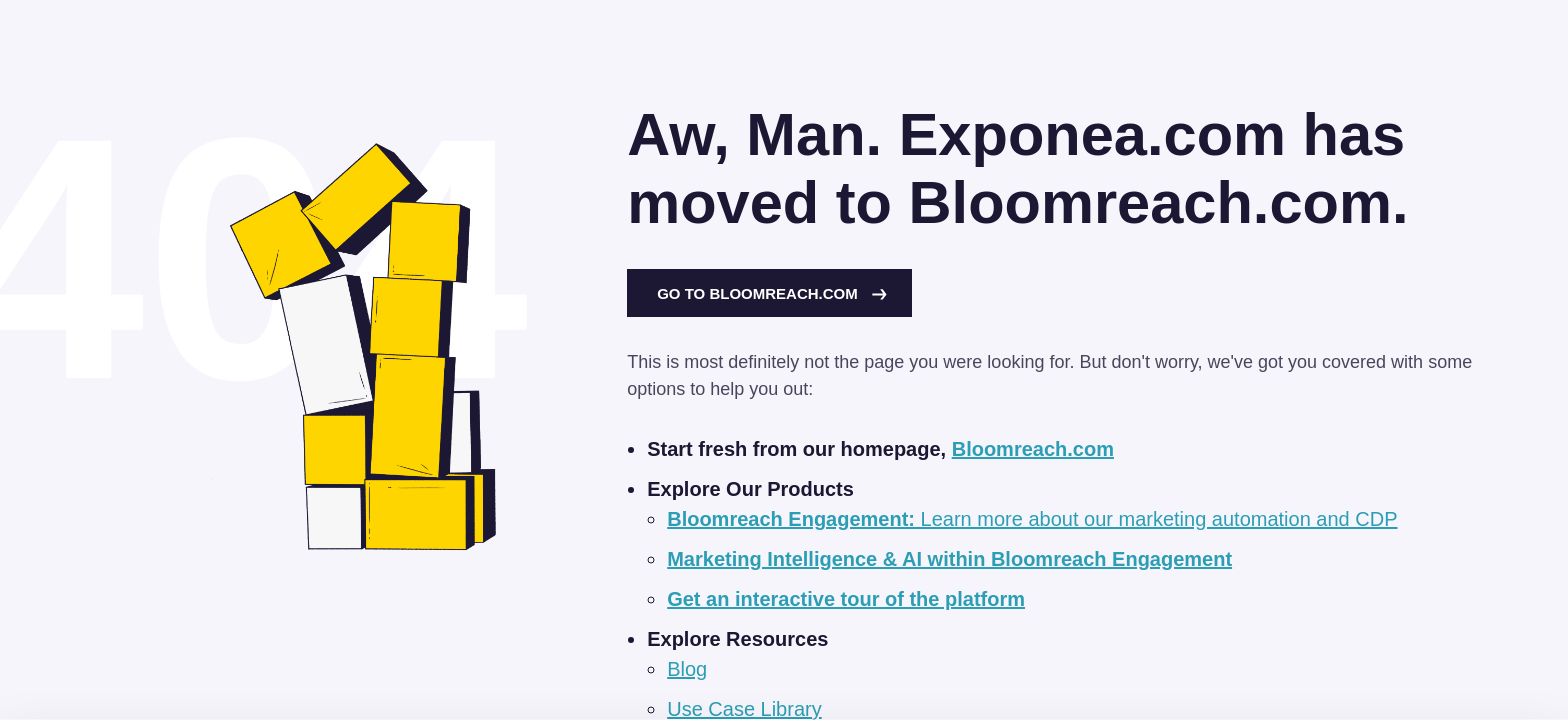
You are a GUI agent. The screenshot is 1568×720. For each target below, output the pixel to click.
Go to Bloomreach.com (772, 293)
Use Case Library (744, 709)
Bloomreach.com (1033, 449)
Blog (687, 669)
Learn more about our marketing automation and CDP (1032, 519)
